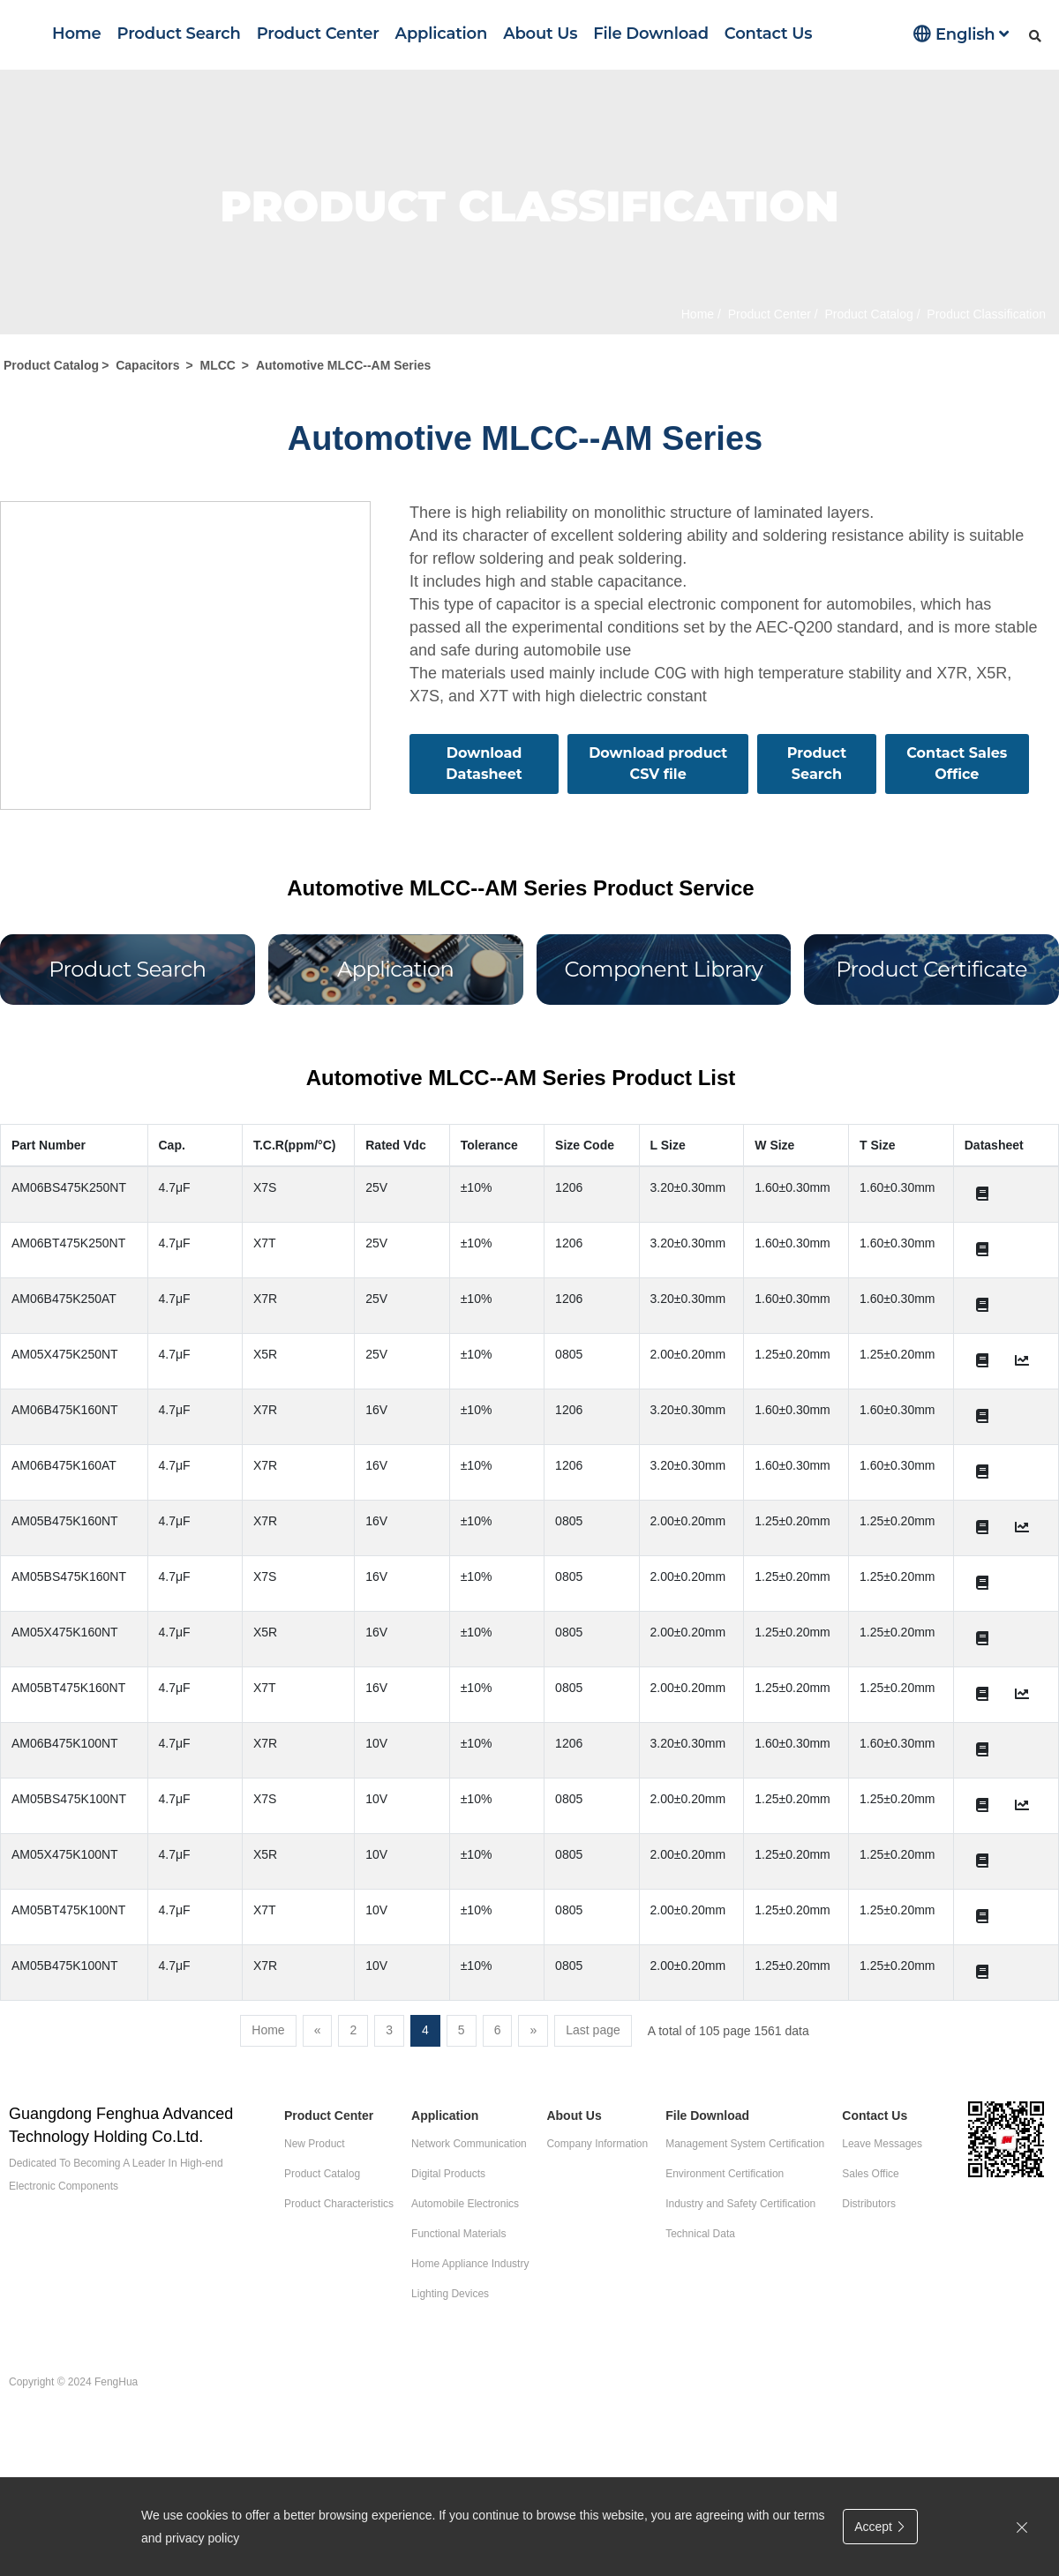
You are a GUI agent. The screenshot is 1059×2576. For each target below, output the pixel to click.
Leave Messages (882, 2144)
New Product (314, 2144)
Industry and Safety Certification (740, 2204)
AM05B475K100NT (64, 1965)
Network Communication (469, 2144)
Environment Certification (724, 2174)
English (961, 34)
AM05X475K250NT (64, 1354)
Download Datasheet (484, 764)
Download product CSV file (658, 764)
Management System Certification (744, 2144)
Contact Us (768, 33)
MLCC (218, 365)
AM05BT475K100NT (68, 1910)
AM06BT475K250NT (68, 1243)
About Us (540, 33)
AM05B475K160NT (64, 1521)
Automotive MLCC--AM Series (343, 365)
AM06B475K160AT (63, 1465)
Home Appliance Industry (470, 2264)
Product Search (179, 33)
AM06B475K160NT (64, 1410)
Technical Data (700, 2234)
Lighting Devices (450, 2294)
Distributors (869, 2204)
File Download (651, 33)
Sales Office (870, 2174)
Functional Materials (458, 2234)
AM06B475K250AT (63, 1299)
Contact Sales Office (956, 764)
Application (441, 33)
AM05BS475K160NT (68, 1576)
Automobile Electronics (465, 2204)
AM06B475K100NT (64, 1743)
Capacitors (147, 365)
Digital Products (448, 2174)
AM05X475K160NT (64, 1632)
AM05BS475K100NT (68, 1799)
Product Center (318, 33)
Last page (593, 2030)
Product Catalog (867, 314)
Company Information (597, 2144)
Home (76, 33)
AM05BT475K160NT (68, 1688)
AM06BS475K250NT (68, 1187)
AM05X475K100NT (64, 1854)
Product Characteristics (339, 2204)
